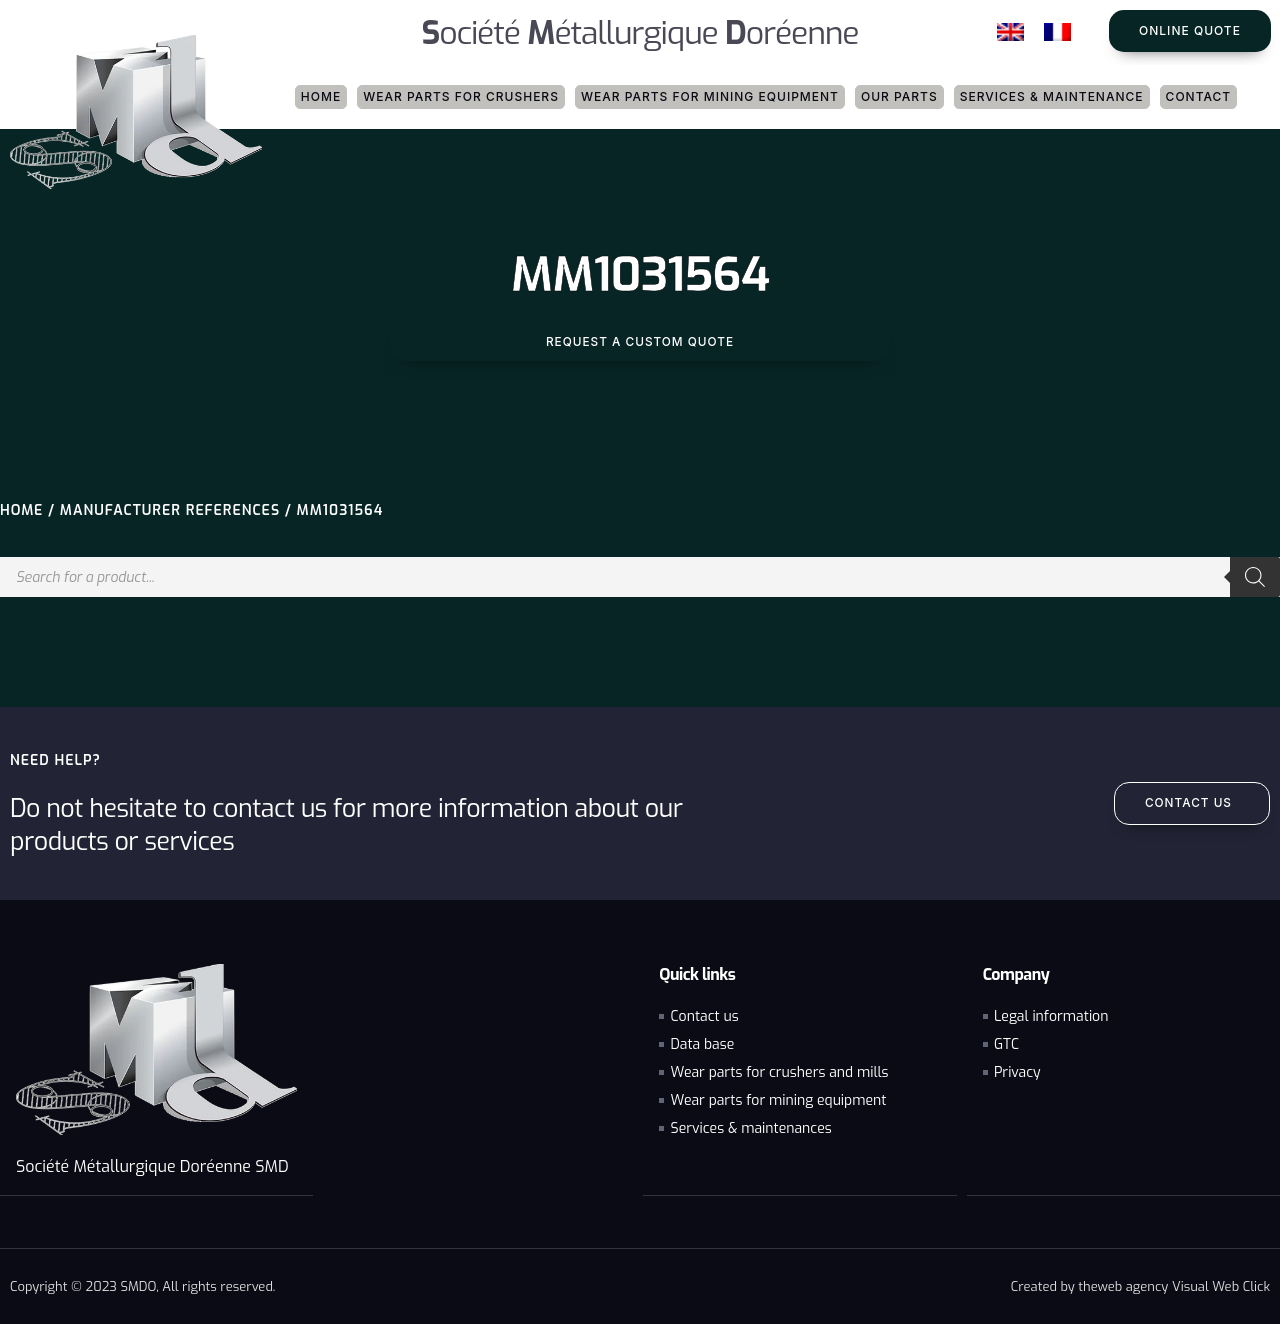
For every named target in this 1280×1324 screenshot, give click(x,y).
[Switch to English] (1010, 32)
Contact (1199, 96)
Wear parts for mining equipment (710, 96)
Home (321, 96)
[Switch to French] (1057, 32)
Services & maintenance (1052, 96)
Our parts (899, 96)
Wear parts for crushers (461, 96)
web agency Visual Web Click (1184, 1285)
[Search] (1255, 577)
